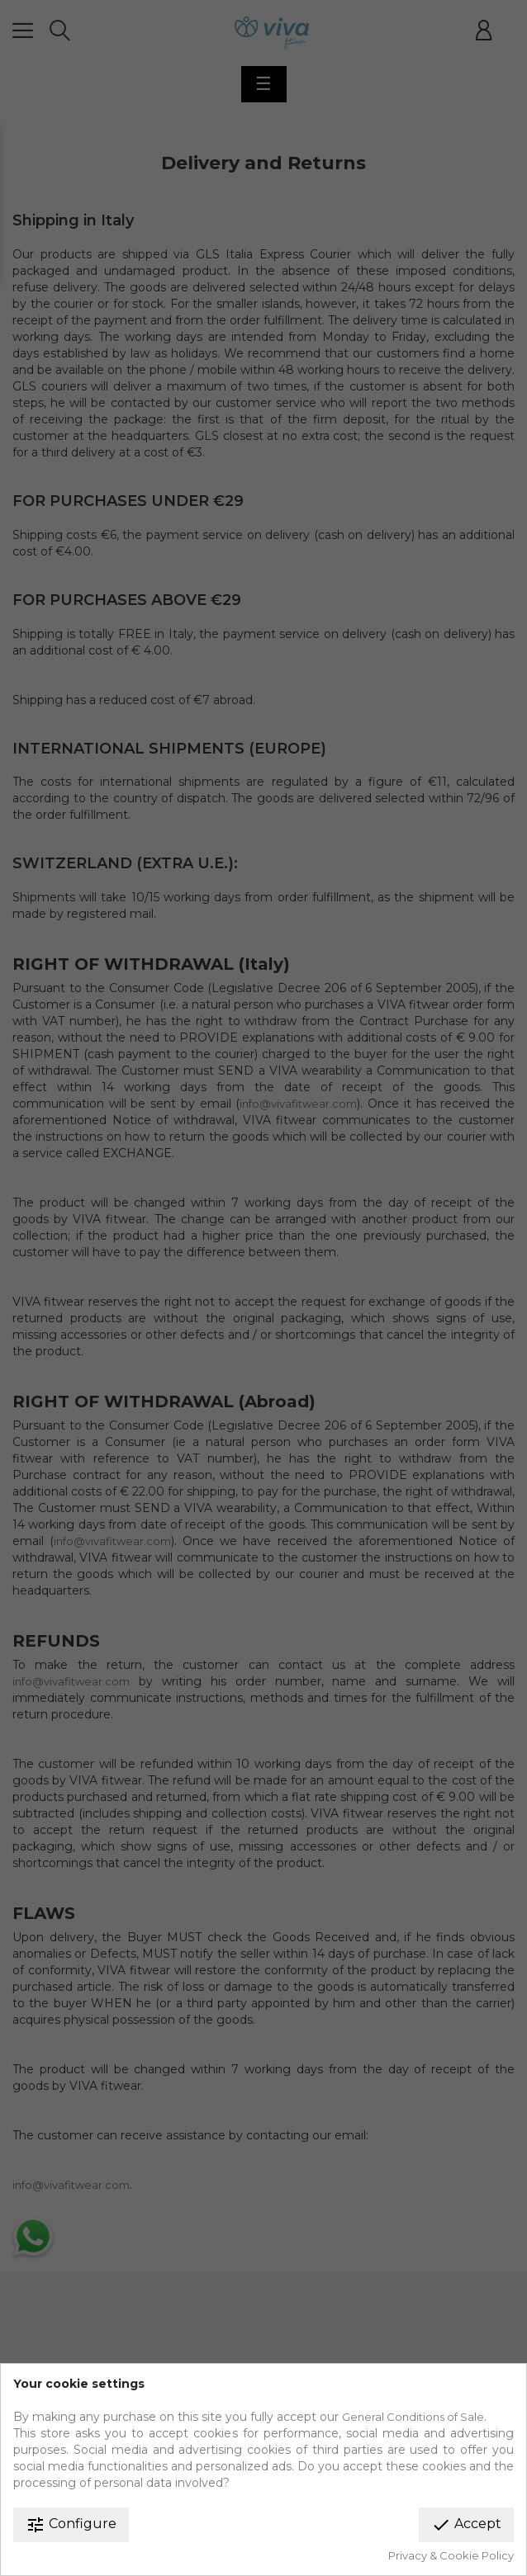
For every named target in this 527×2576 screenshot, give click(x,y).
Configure (71, 2525)
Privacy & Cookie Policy (451, 2555)
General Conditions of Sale (413, 2416)
